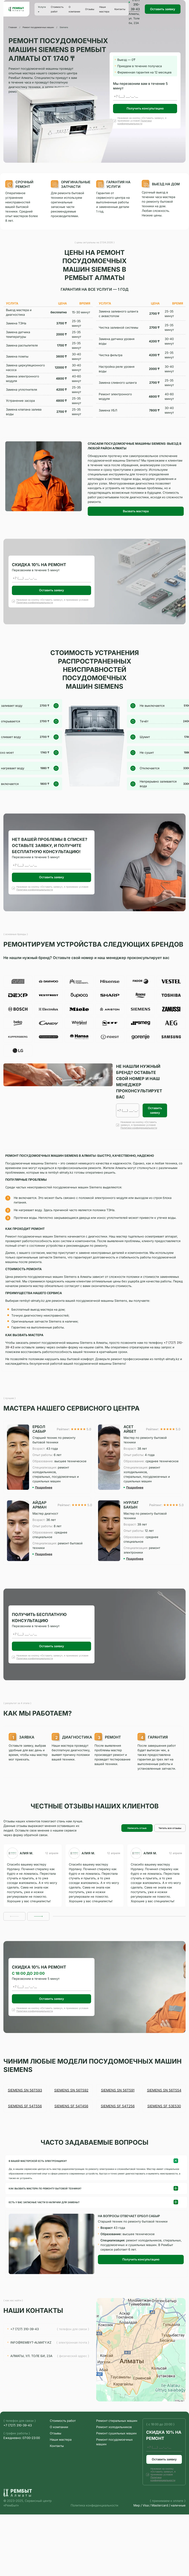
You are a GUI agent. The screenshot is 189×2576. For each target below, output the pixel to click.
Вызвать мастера (136, 511)
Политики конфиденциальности (134, 122)
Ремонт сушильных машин (116, 2434)
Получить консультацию (145, 108)
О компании (59, 2427)
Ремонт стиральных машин (116, 2421)
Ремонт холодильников (114, 2427)
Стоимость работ (63, 2421)
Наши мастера (61, 2440)
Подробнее (43, 1488)
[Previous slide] (14, 1917)
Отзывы (89, 9)
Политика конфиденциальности (94, 2506)
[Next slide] (38, 1917)
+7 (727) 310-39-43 (17, 2426)
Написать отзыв (137, 1828)
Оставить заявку (162, 9)
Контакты (119, 9)
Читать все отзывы (170, 1828)
